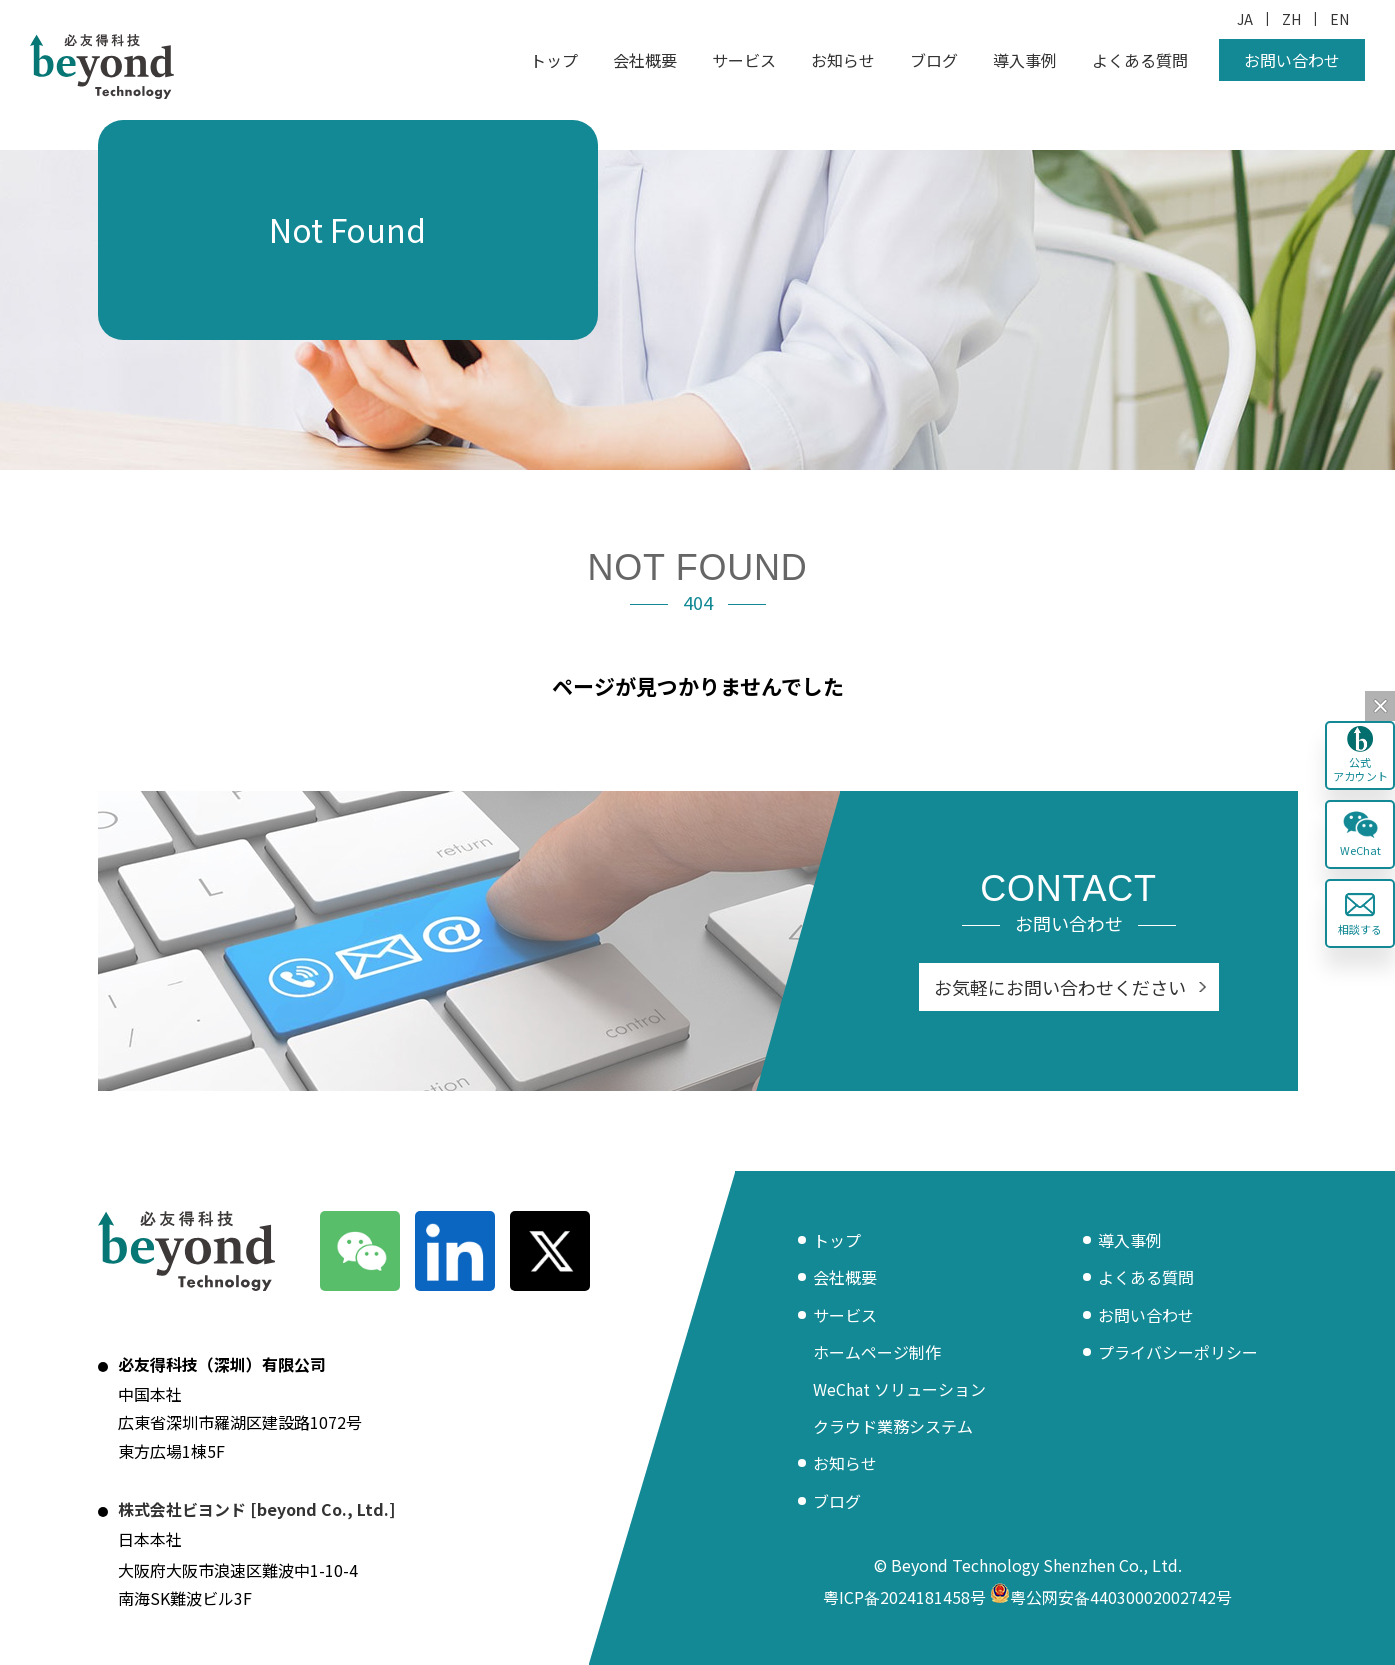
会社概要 (645, 60)
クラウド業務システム (893, 1426)
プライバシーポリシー (1178, 1352)
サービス (744, 60)
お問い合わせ (1292, 60)
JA (1245, 19)
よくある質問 (1140, 60)
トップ (554, 60)
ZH (1291, 19)
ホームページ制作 (877, 1352)
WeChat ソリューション (899, 1389)
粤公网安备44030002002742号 (1111, 1597)
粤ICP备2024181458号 (904, 1597)
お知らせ (843, 60)
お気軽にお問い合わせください (1060, 987)
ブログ (934, 60)
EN (1339, 19)
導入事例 (1025, 60)
